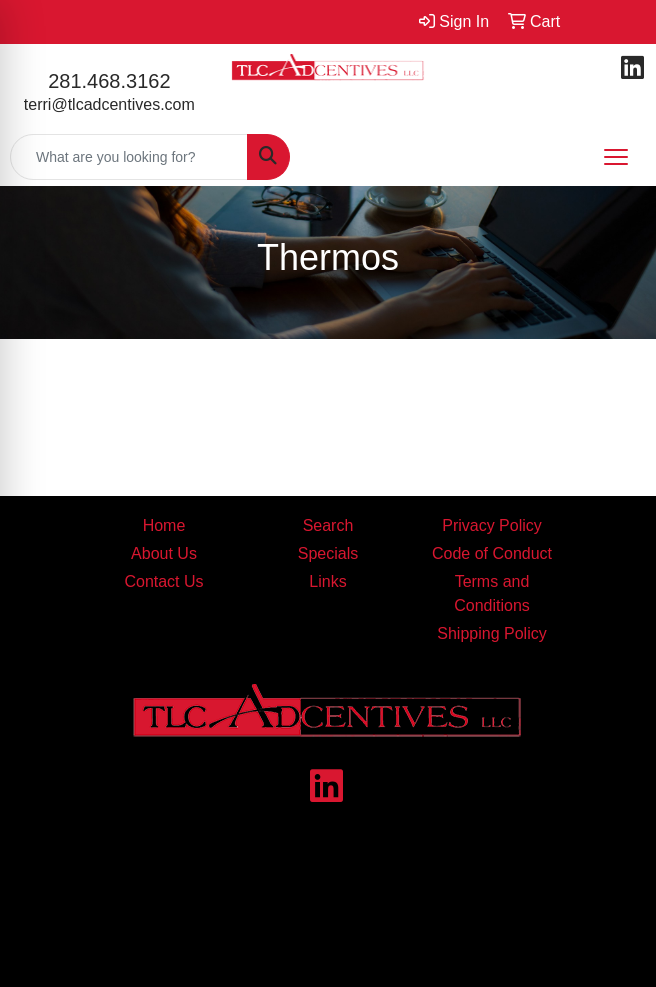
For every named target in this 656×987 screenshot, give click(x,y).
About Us (164, 553)
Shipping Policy (491, 633)
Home (164, 525)
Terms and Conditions (492, 593)
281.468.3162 (109, 81)
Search (328, 525)
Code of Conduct (492, 553)
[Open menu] (616, 157)
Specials (328, 553)
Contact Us (163, 581)
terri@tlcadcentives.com (109, 104)
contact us (427, 914)
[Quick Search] (129, 157)
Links (327, 581)
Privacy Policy (492, 525)
